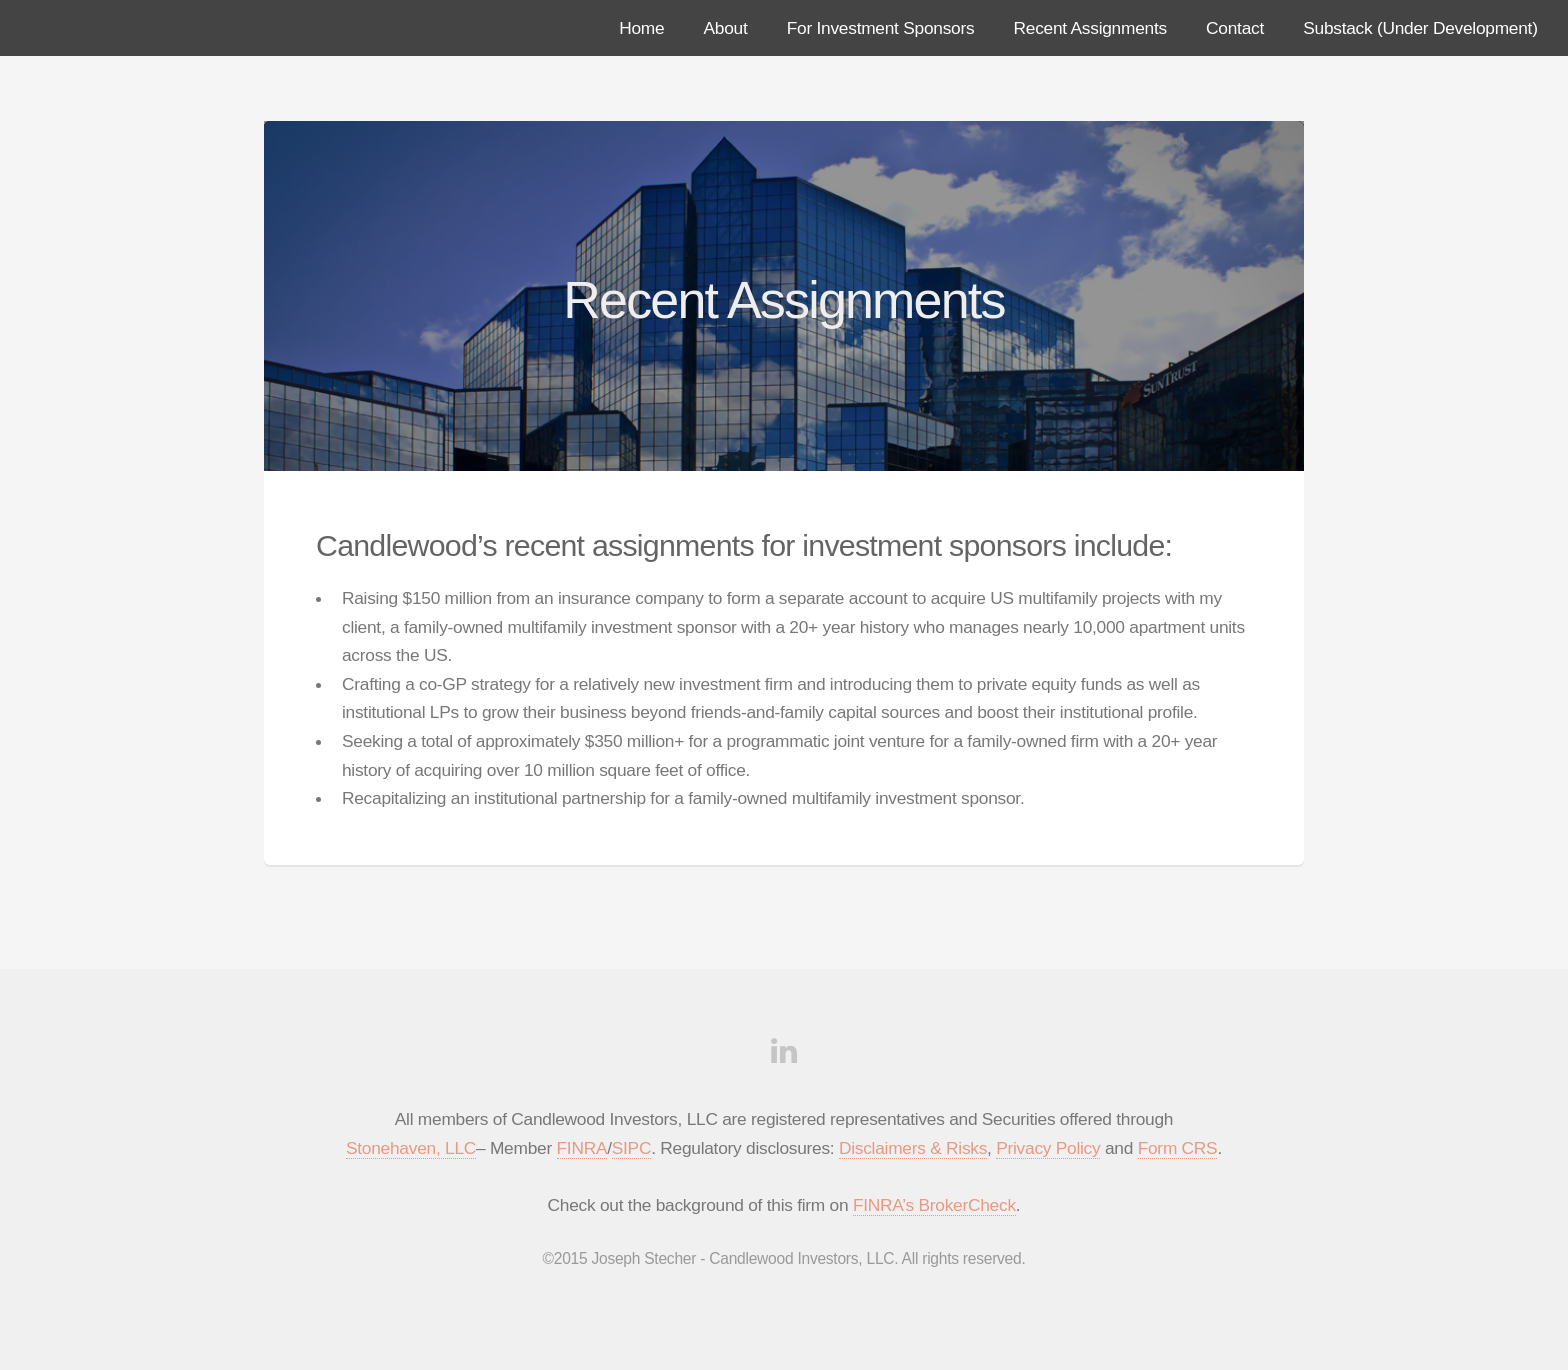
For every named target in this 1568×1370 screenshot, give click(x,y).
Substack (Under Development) (1420, 28)
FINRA (582, 1148)
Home (641, 28)
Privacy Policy (1048, 1148)
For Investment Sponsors (881, 28)
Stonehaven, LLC (411, 1148)
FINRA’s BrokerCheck (934, 1205)
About (726, 28)
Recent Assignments (1090, 28)
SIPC (631, 1148)
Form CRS (1178, 1148)
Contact (1235, 28)
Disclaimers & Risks (913, 1148)
